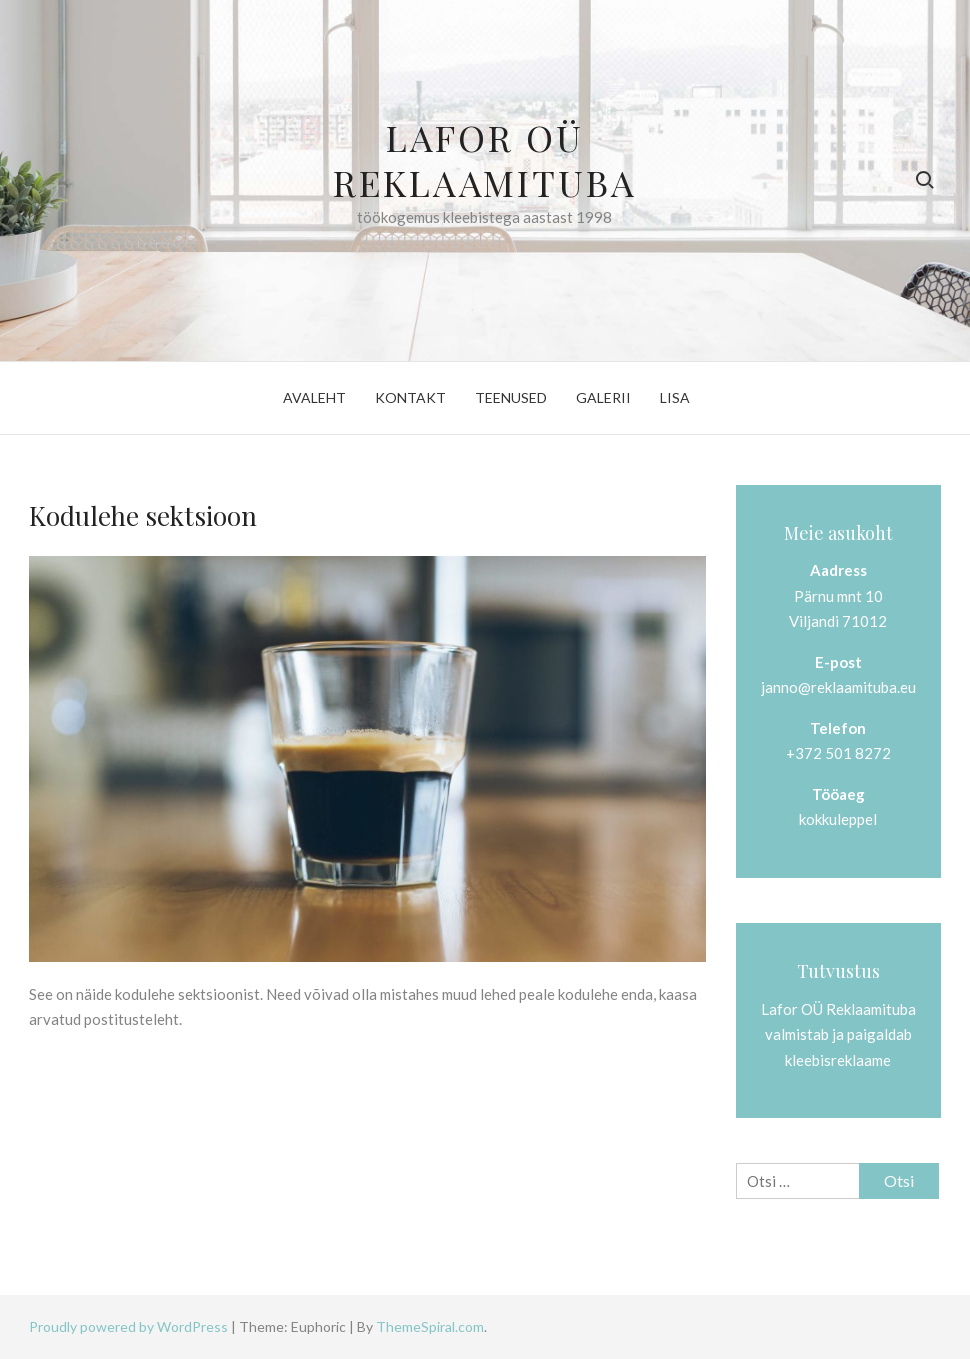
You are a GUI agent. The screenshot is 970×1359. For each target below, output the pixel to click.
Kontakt (410, 397)
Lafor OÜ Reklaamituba (485, 159)
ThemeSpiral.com (430, 1326)
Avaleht (314, 397)
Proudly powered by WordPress (130, 1326)
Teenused (511, 397)
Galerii (603, 397)
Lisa (675, 397)
